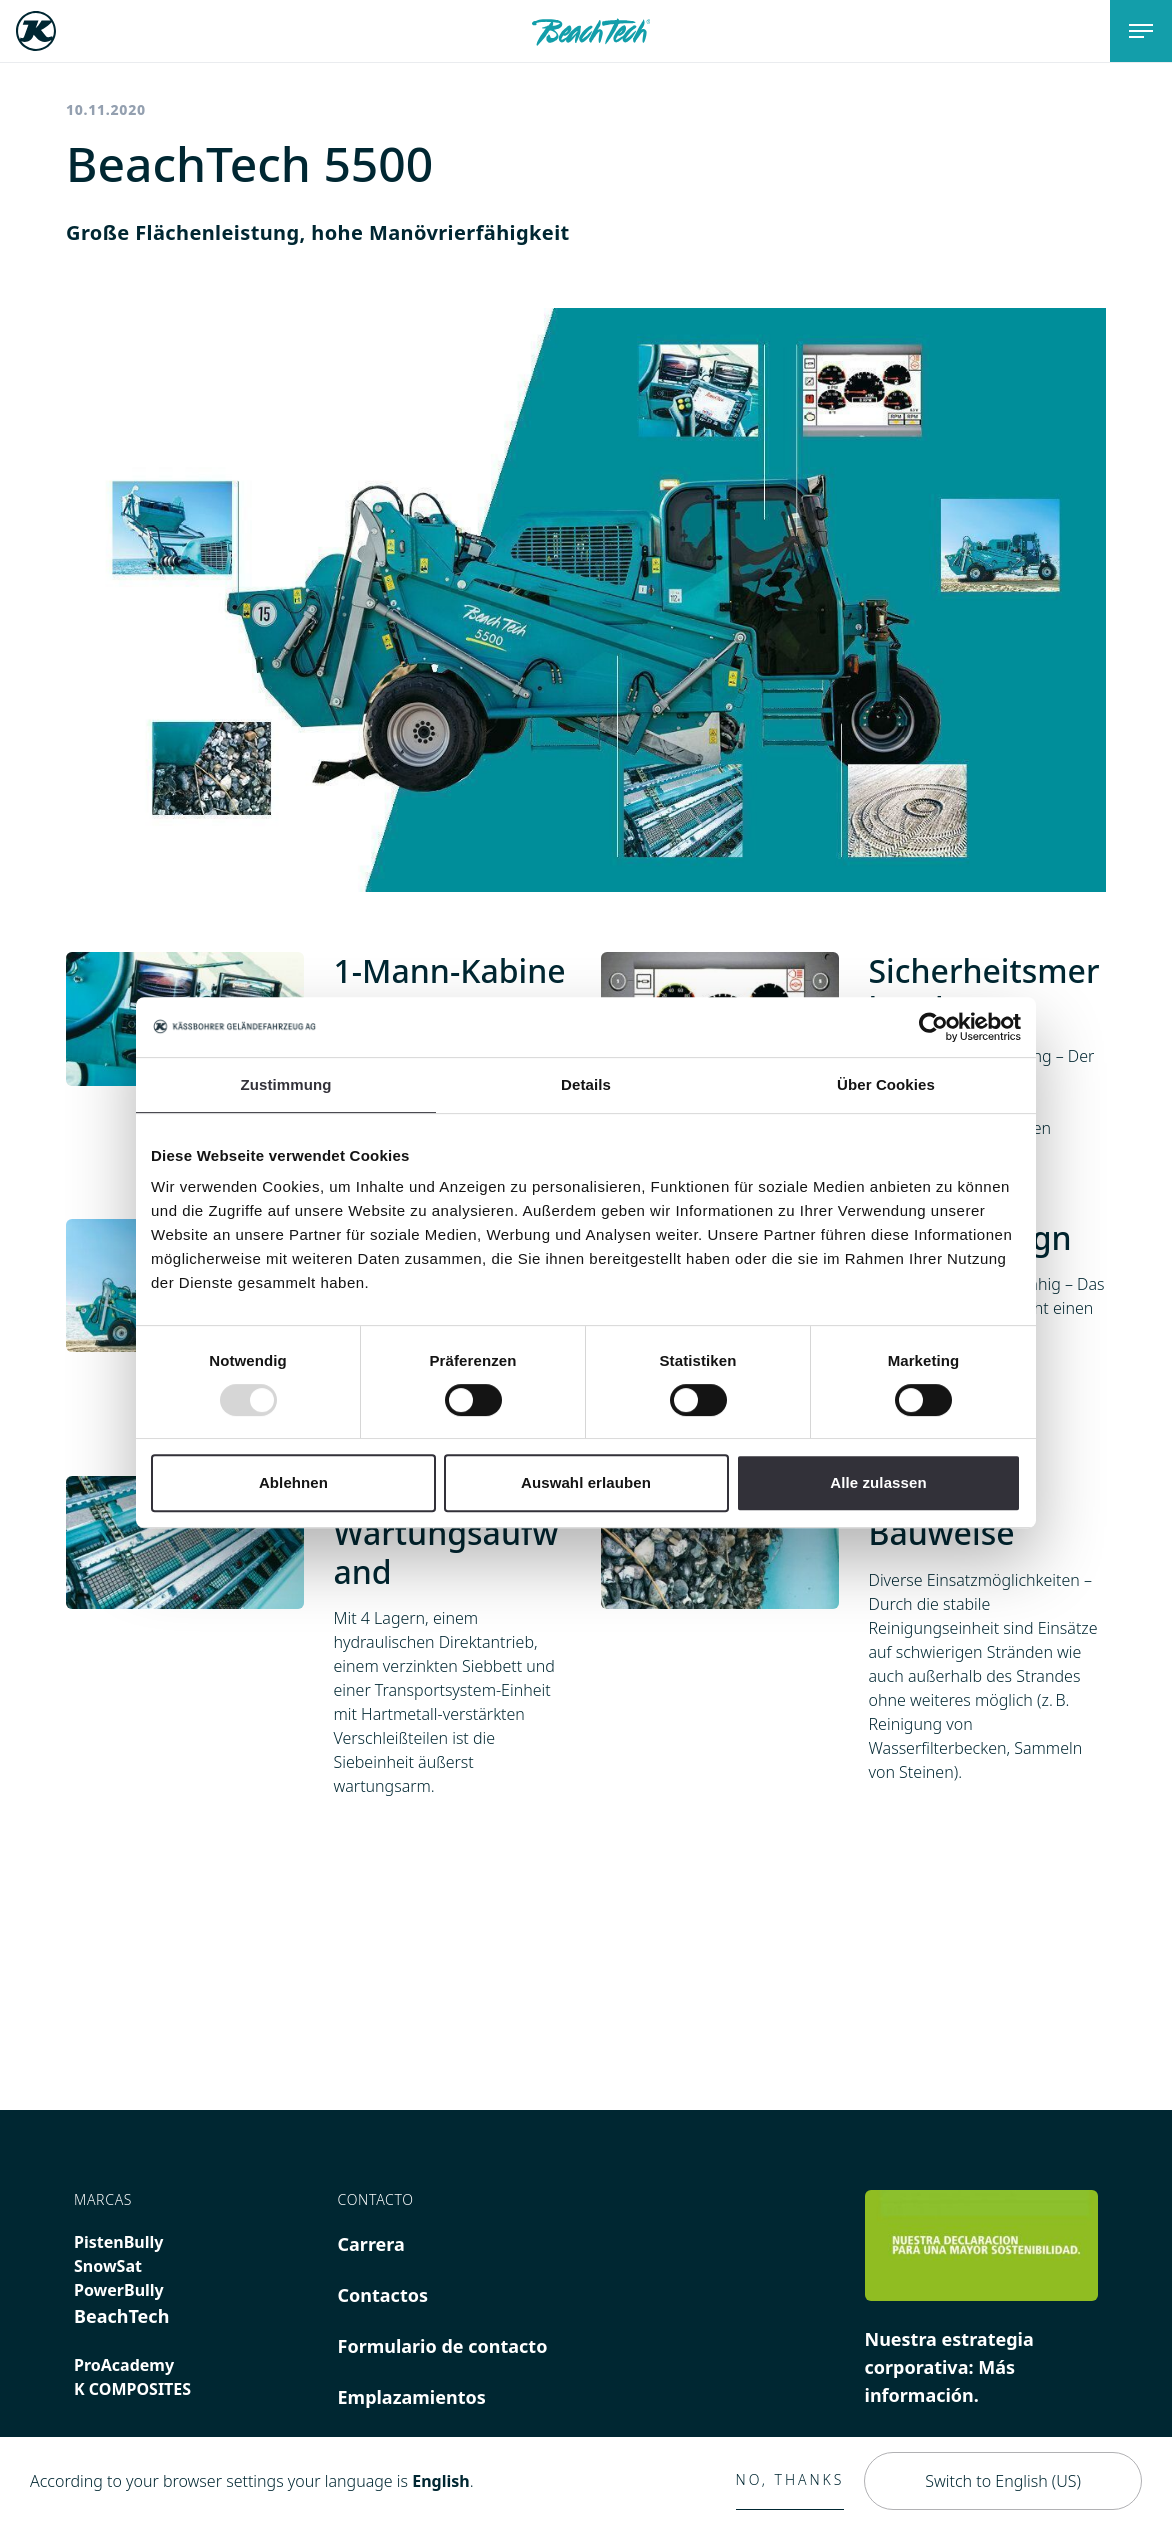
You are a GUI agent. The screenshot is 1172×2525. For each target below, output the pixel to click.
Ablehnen (293, 1482)
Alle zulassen (878, 1482)
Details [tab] (586, 1084)
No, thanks (790, 2479)
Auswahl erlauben (586, 1482)
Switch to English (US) (1003, 2481)
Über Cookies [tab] (886, 1084)
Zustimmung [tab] (286, 1084)
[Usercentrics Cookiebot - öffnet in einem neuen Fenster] (933, 1027)
